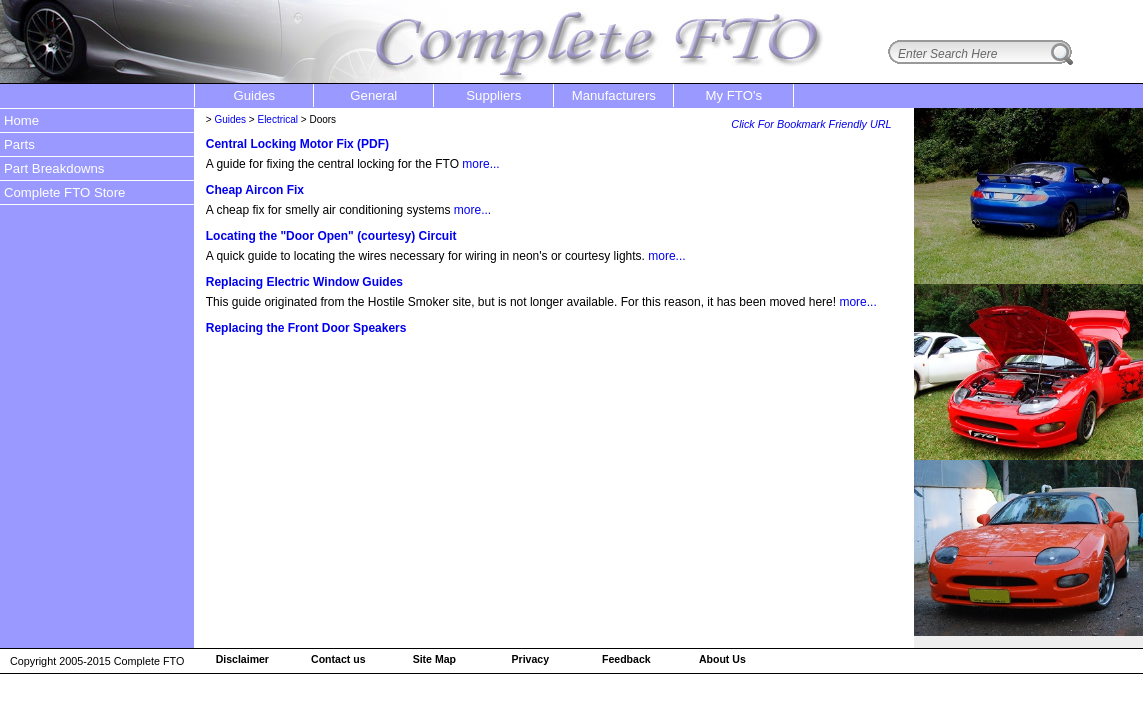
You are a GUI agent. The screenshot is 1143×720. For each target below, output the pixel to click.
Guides (230, 119)
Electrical (277, 119)
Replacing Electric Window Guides (304, 282)
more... (480, 164)
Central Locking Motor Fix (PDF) (297, 144)
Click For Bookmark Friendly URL (811, 124)
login (1113, 13)
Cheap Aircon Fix (255, 190)
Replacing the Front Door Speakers (306, 328)
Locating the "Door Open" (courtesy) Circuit (331, 236)
